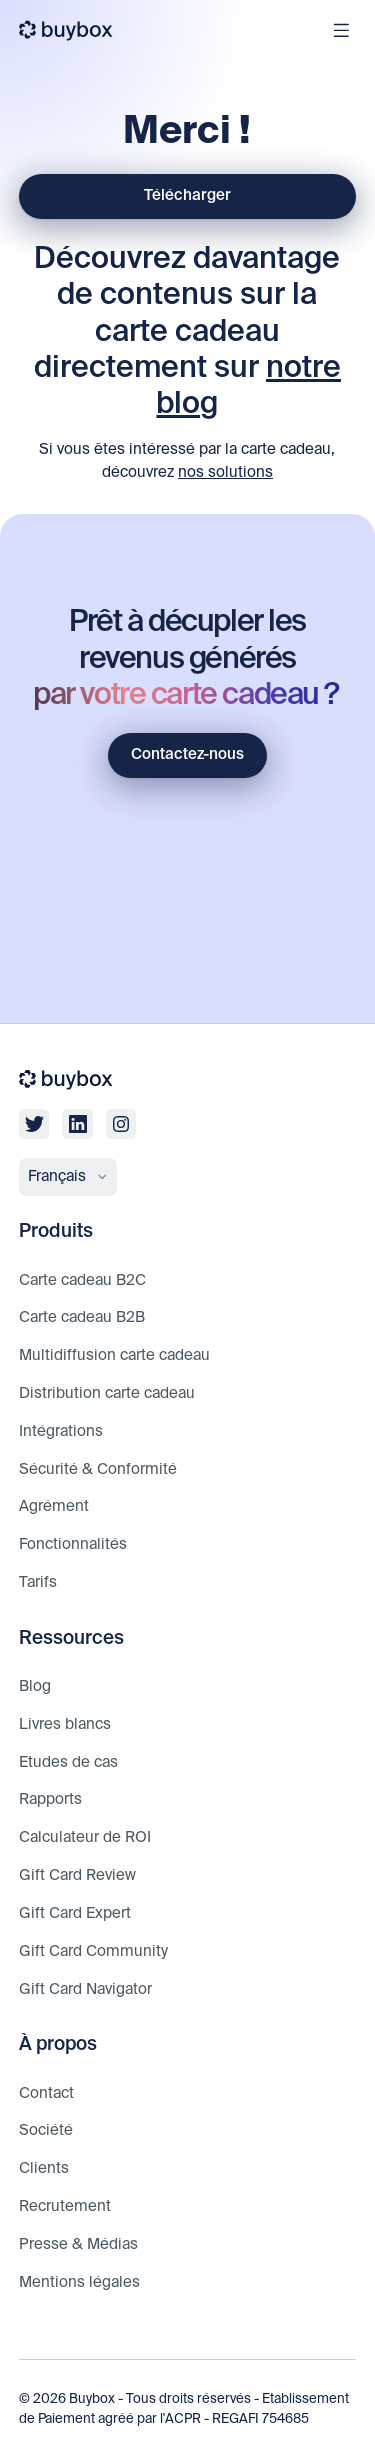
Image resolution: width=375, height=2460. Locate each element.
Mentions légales (79, 2282)
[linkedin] (77, 1124)
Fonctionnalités (73, 1544)
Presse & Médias (78, 2244)
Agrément (54, 1506)
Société (46, 2130)
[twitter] (34, 1124)
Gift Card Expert (75, 1913)
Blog (35, 1686)
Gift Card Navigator (85, 1989)
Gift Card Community (93, 1951)
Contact (46, 2093)
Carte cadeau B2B (82, 1317)
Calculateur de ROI (85, 1837)
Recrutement (65, 2206)
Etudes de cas (68, 1762)
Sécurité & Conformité (98, 1469)
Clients (44, 2168)
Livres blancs (65, 1724)
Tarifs (38, 1582)
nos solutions (225, 472)
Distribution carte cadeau (107, 1393)
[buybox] (66, 30)
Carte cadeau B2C (82, 1280)
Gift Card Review (77, 1875)
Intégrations (61, 1431)
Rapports (50, 1799)
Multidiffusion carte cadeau (114, 1355)
